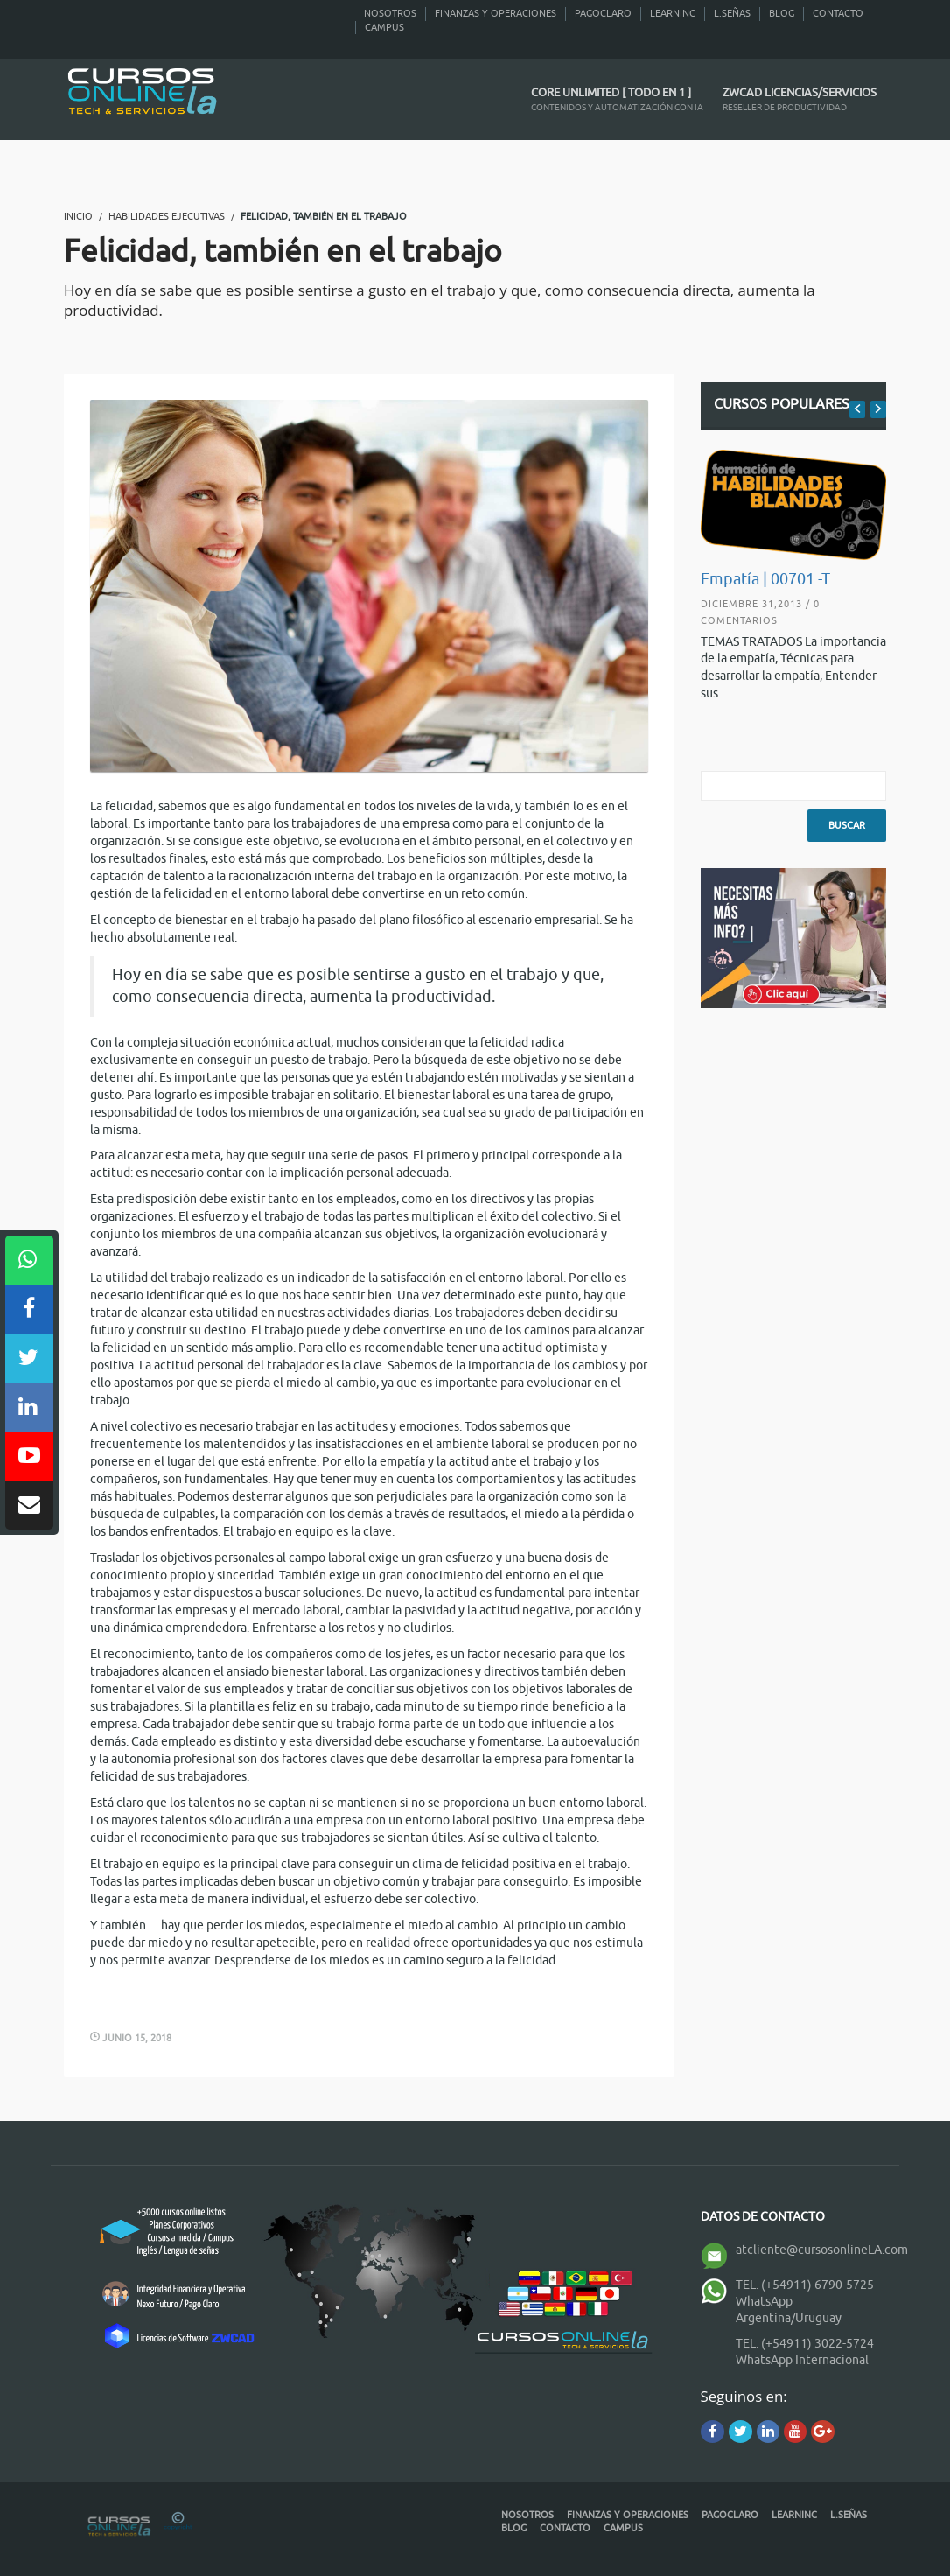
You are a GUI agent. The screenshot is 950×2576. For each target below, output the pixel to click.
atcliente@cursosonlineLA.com (822, 2250)
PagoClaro (603, 13)
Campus (384, 27)
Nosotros (390, 13)
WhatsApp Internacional (802, 2360)
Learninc (672, 13)
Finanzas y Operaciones (495, 13)
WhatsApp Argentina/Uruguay (789, 2310)
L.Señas (732, 13)
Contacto (838, 13)
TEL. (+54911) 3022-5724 (805, 2343)
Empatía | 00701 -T (765, 579)
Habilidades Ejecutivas (166, 216)
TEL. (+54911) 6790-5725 (805, 2285)
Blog (781, 13)
